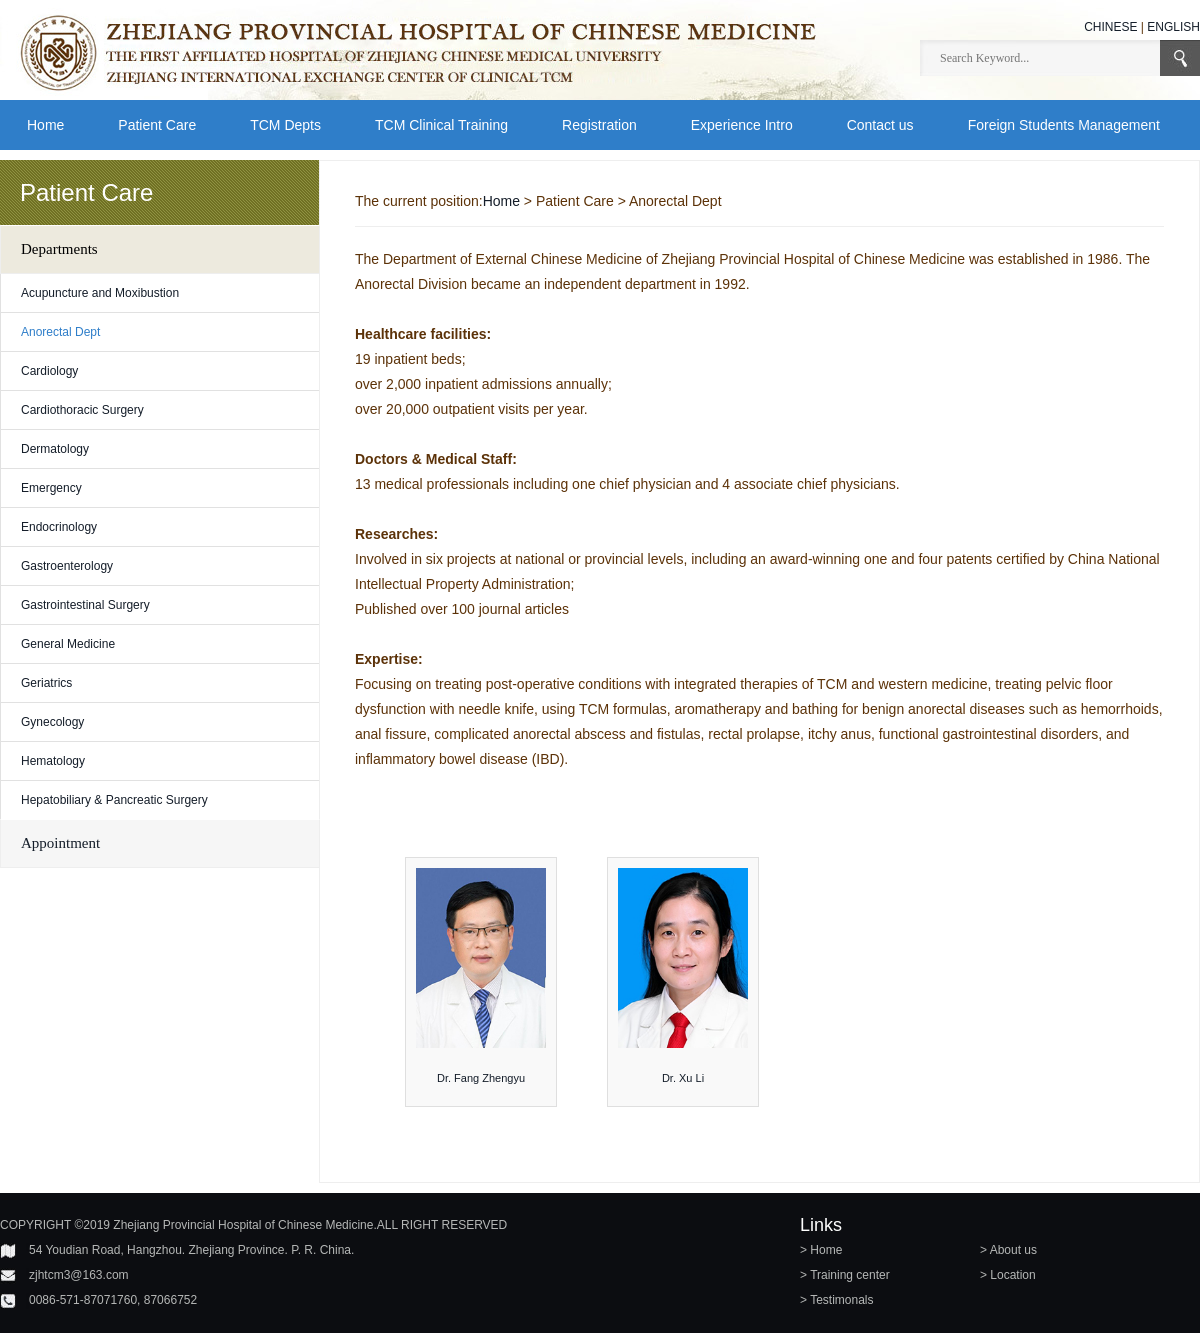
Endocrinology (59, 527)
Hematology (53, 761)
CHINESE (1110, 27)
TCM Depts (285, 125)
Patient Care (157, 125)
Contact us (880, 125)
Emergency (51, 488)
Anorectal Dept (60, 332)
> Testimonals (836, 1300)
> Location (1008, 1275)
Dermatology (55, 449)
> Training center (845, 1275)
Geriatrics (46, 683)
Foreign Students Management (1064, 125)
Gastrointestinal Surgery (85, 605)
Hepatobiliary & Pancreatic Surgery (114, 800)
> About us (1008, 1250)
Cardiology (49, 371)
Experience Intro (742, 125)
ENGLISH (1173, 27)
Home (45, 125)
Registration (599, 125)
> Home (821, 1250)
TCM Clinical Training (441, 125)
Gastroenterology (67, 566)
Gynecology (52, 722)
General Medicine (68, 644)
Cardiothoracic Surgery (82, 410)
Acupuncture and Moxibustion (100, 293)
